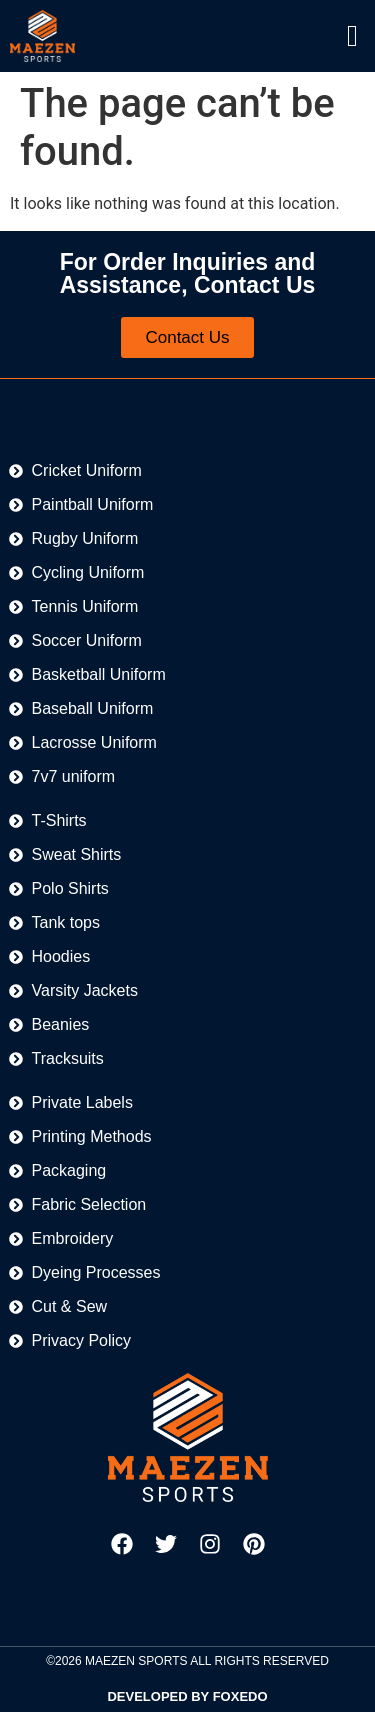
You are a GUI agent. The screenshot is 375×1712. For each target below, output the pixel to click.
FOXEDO (240, 1696)
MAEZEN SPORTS (136, 1661)
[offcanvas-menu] (352, 36)
